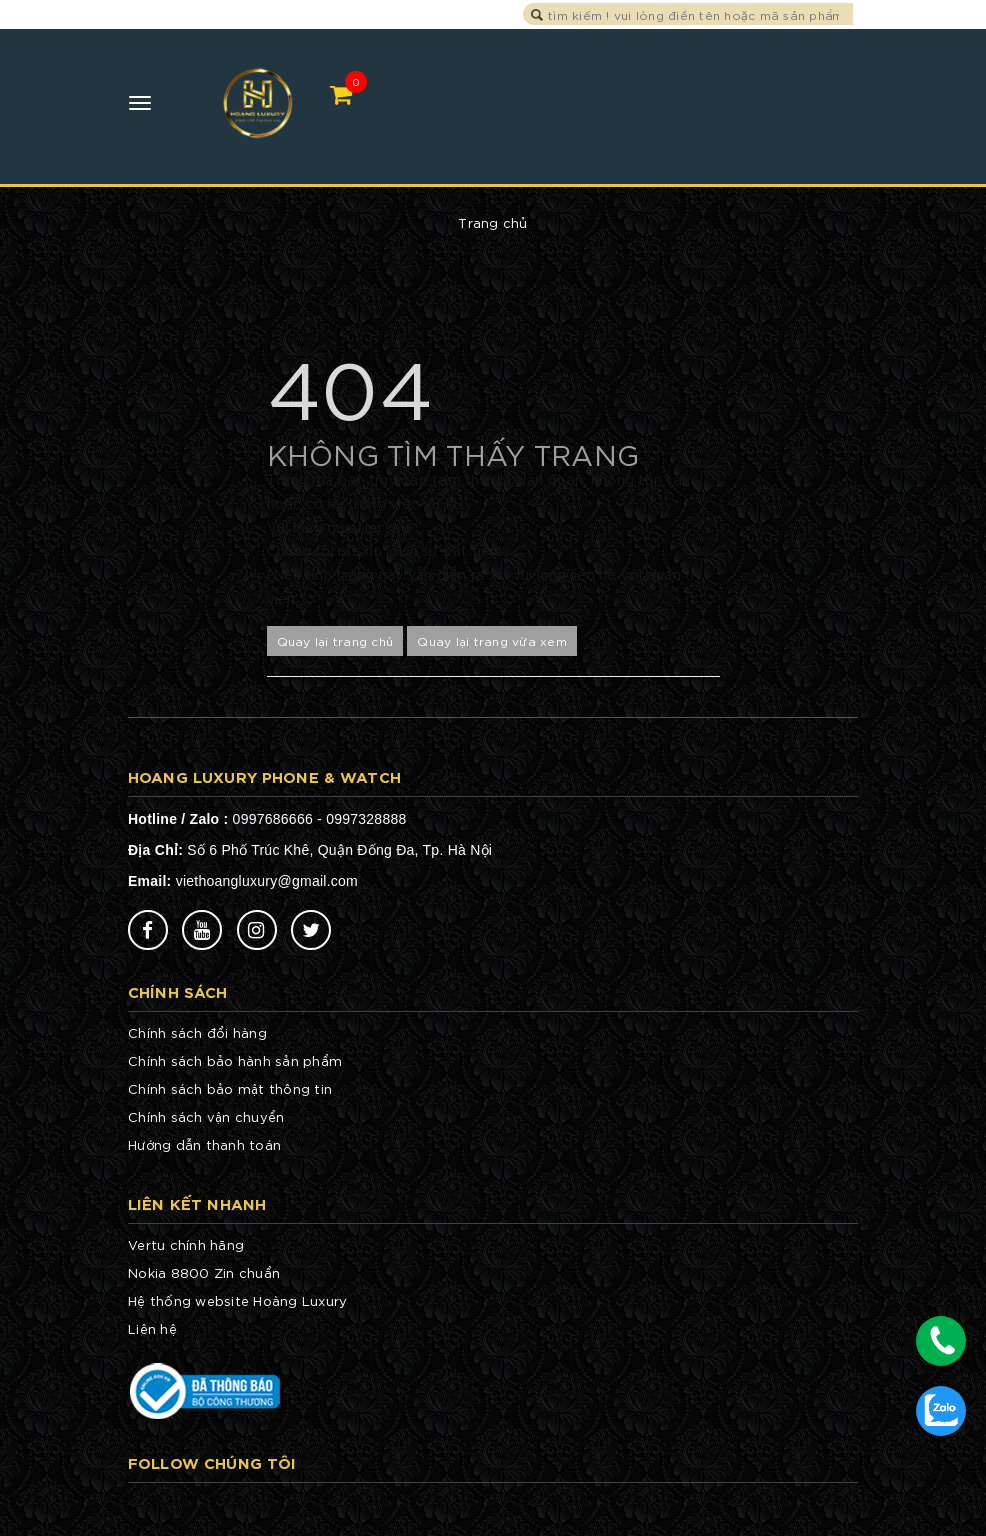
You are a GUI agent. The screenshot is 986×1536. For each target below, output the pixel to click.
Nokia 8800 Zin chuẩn (204, 1272)
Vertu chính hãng (186, 1244)
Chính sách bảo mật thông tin (230, 1088)
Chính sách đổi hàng (197, 1032)
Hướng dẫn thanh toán (204, 1144)
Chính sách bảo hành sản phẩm (235, 1060)
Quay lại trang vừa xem (492, 640)
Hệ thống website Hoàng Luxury (237, 1300)
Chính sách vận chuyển (206, 1116)
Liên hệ (152, 1328)
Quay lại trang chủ (335, 640)
